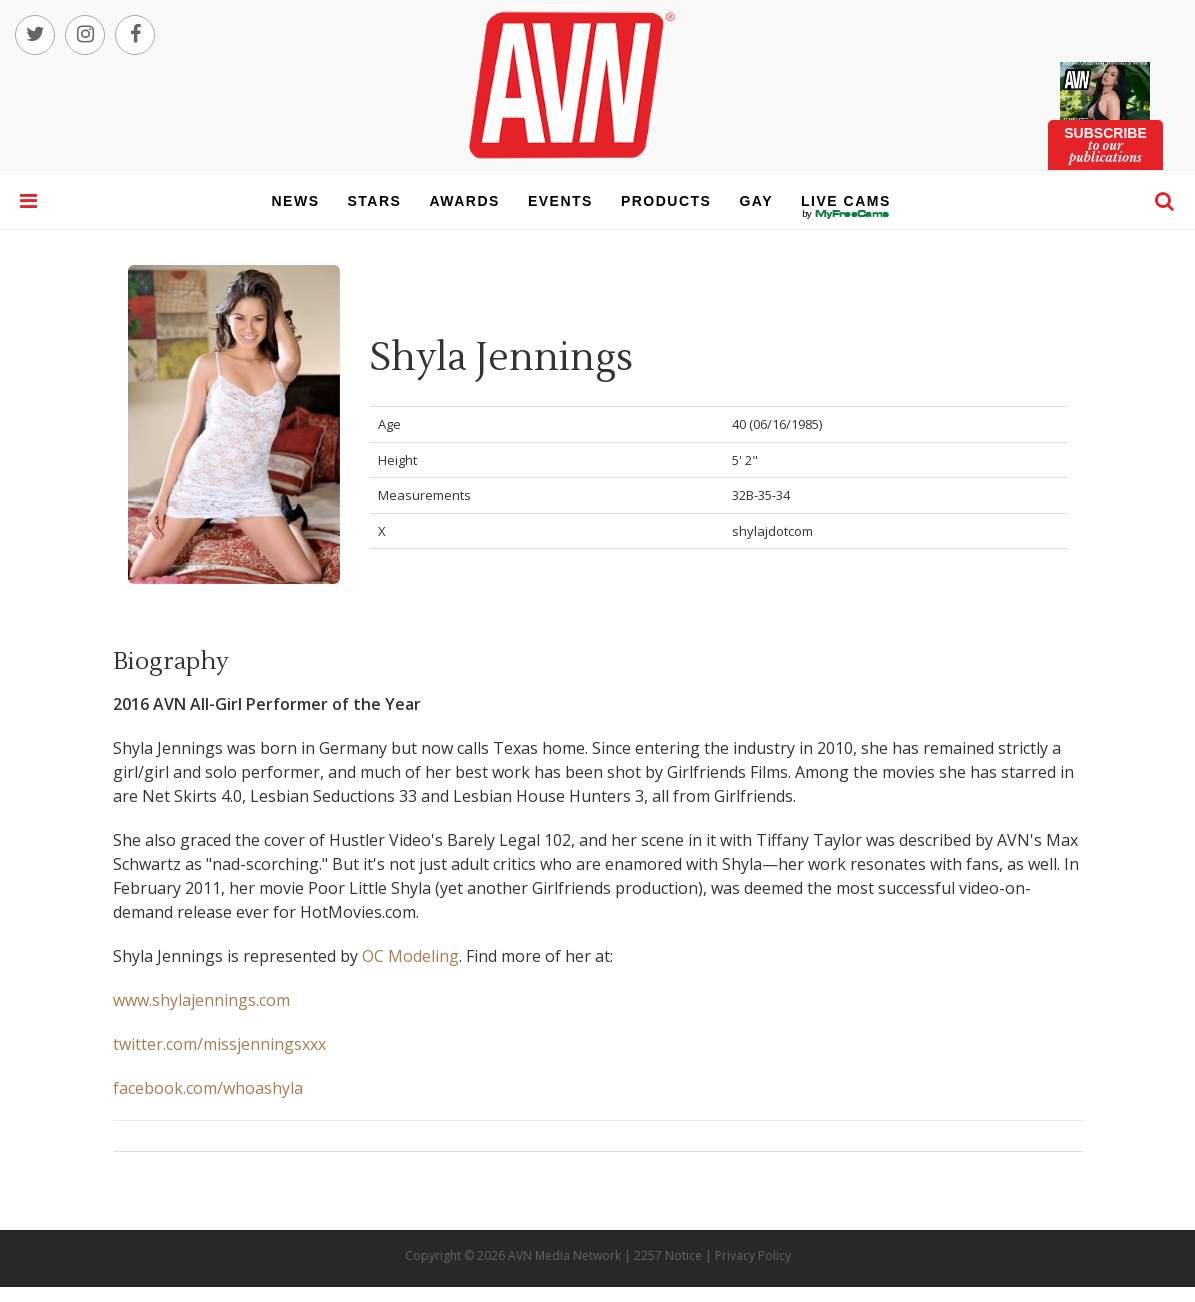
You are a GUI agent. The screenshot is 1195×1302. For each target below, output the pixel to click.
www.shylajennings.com (201, 1000)
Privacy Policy (753, 1255)
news (296, 201)
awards (464, 201)
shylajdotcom (772, 531)
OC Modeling (410, 956)
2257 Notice (668, 1255)
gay (756, 201)
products (666, 201)
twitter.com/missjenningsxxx (219, 1044)
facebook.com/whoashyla (208, 1088)
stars (375, 201)
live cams (846, 214)
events (560, 201)
